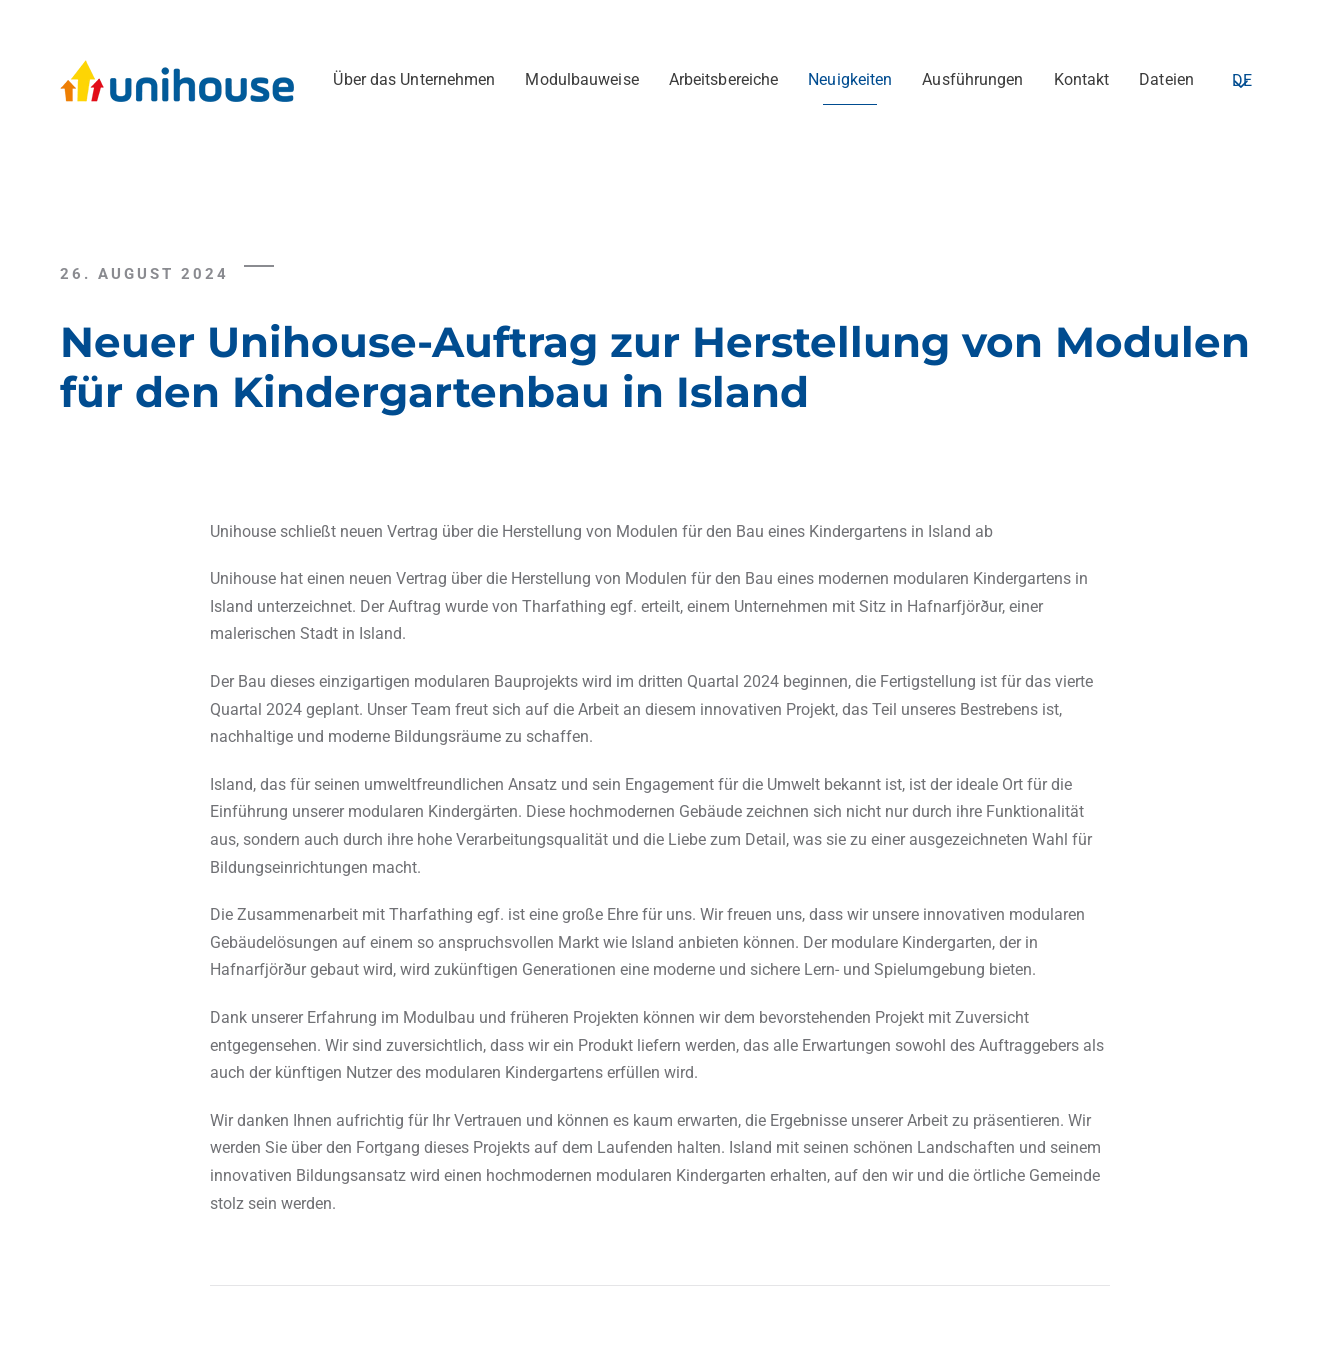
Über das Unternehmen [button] (414, 79)
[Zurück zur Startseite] (179, 80)
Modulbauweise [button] (581, 79)
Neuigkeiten (850, 79)
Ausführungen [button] (972, 79)
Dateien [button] (1166, 79)
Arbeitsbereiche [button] (724, 79)
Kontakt (1082, 79)
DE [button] (1242, 80)
